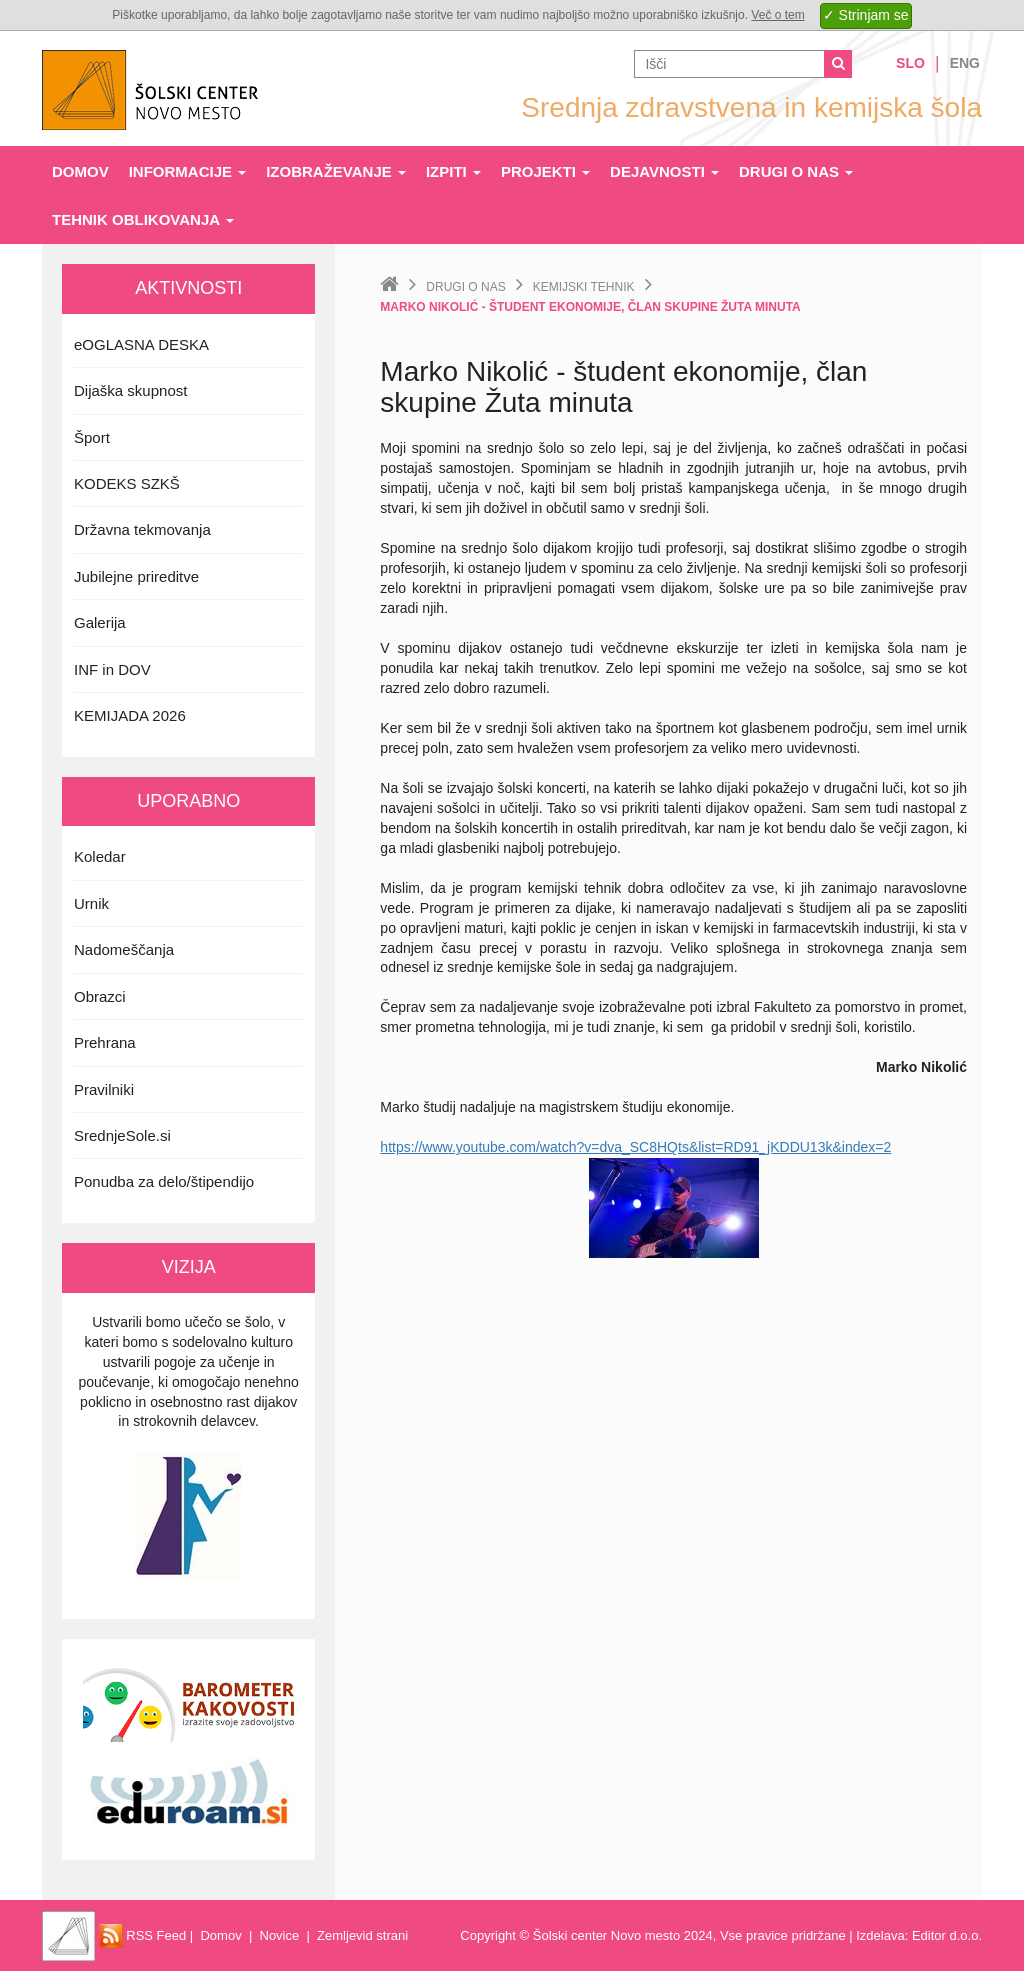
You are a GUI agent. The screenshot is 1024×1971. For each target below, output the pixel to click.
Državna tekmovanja (142, 529)
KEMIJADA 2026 (130, 715)
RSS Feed (143, 1935)
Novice (280, 1935)
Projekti (545, 171)
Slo (910, 63)
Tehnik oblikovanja (143, 219)
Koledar (100, 856)
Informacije (188, 171)
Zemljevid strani (362, 1935)
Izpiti (453, 171)
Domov (80, 171)
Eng (965, 63)
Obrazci (100, 996)
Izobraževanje (336, 171)
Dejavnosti (664, 171)
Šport (92, 437)
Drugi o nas (796, 171)
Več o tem (777, 15)
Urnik (91, 903)
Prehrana (105, 1042)
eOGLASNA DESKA (141, 344)
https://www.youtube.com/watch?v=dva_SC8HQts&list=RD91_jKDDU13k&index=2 (635, 1147)
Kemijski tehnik (584, 287)
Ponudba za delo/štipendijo (164, 1181)
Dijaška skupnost (130, 390)
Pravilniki (104, 1089)
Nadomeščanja (124, 949)
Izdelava (880, 1935)
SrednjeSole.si (122, 1135)
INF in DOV (112, 669)
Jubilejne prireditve (136, 576)
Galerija (100, 622)
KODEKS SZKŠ (127, 483)
